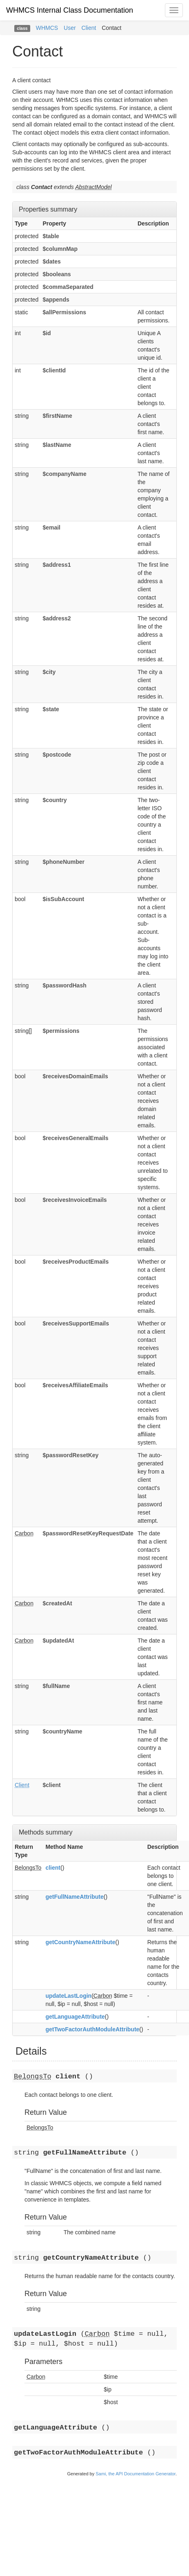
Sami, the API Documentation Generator (136, 2473)
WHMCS (47, 28)
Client (89, 28)
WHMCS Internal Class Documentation (69, 10)
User (70, 28)
